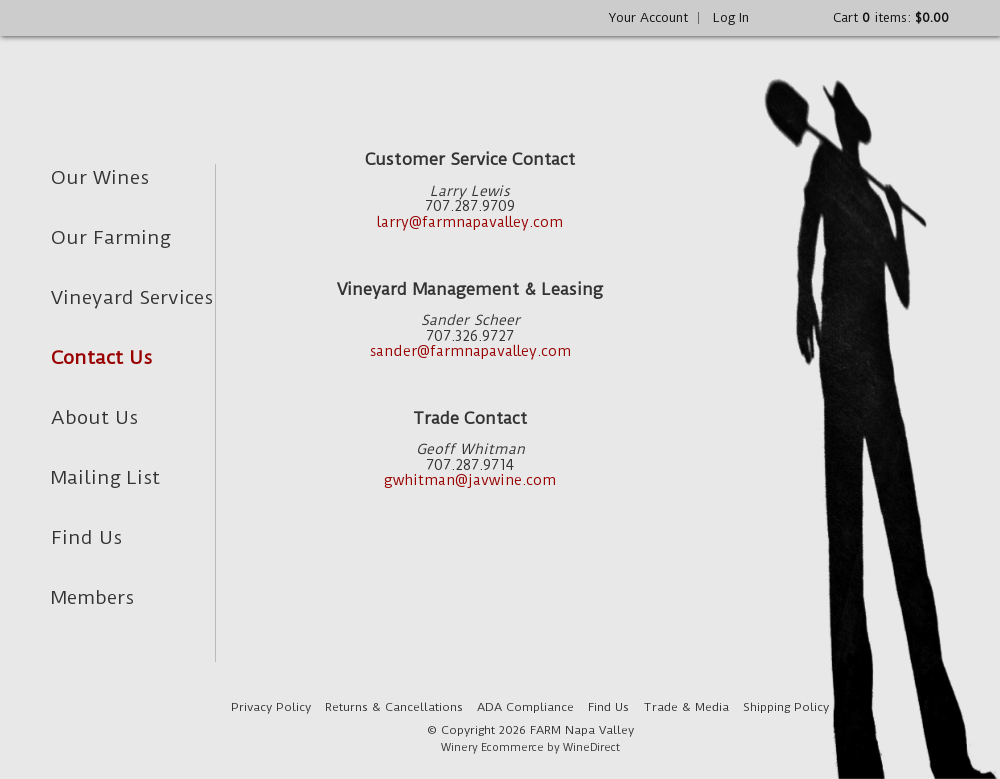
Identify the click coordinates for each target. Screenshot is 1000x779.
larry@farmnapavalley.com (470, 222)
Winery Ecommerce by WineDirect (530, 747)
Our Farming (111, 237)
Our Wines (100, 177)
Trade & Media (686, 707)
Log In (731, 17)
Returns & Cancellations (394, 707)
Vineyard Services (132, 297)
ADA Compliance (525, 707)
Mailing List (105, 477)
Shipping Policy (786, 707)
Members (92, 597)
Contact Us (101, 357)
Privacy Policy (271, 707)
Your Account (648, 17)
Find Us (86, 537)
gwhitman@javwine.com (470, 480)
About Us (94, 417)
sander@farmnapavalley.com (470, 351)
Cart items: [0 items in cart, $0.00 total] (891, 17)
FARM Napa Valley (197, 81)
